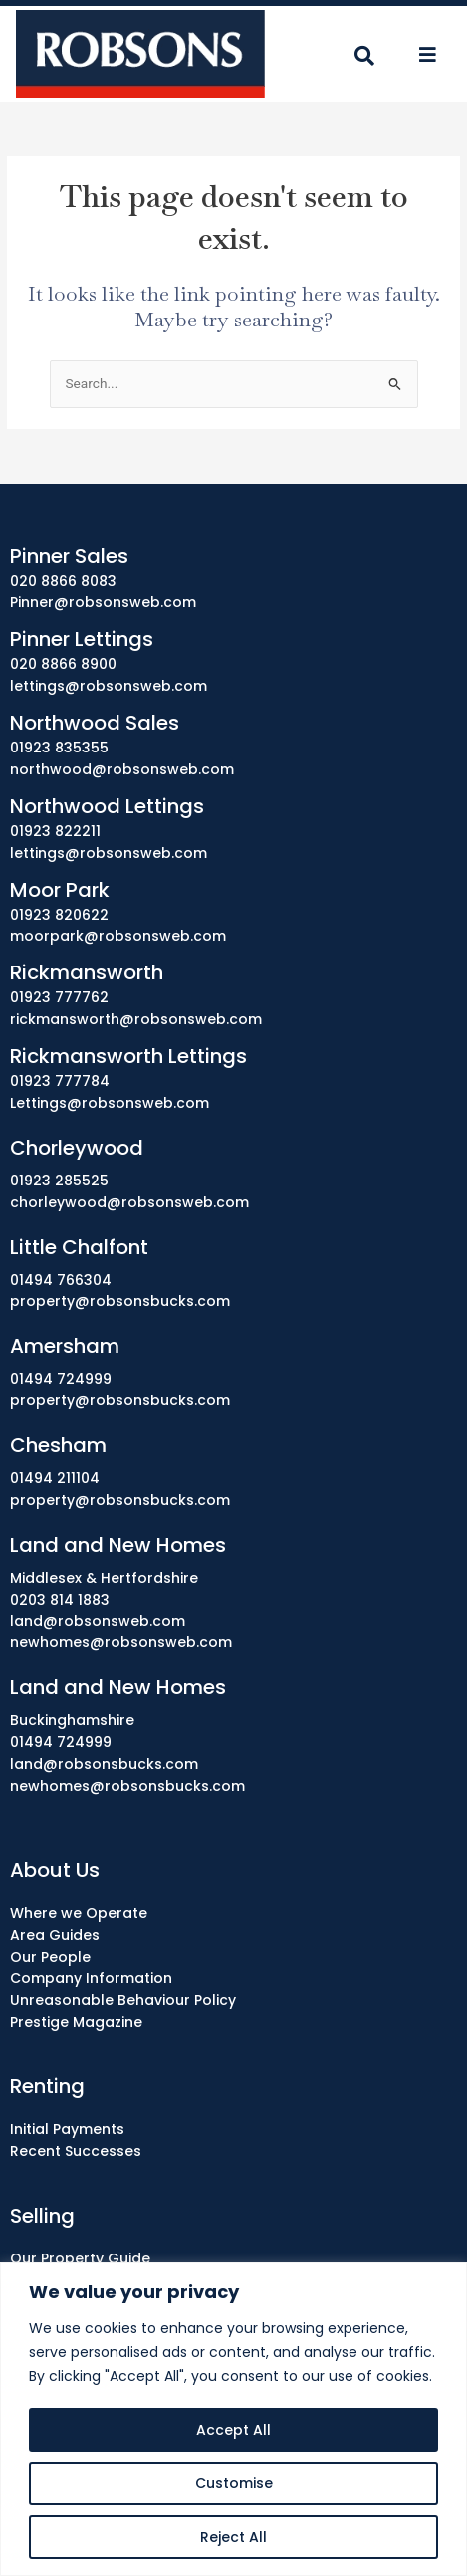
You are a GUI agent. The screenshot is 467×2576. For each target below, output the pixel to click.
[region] (233, 2419)
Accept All (233, 2430)
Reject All (233, 2537)
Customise (234, 2483)
